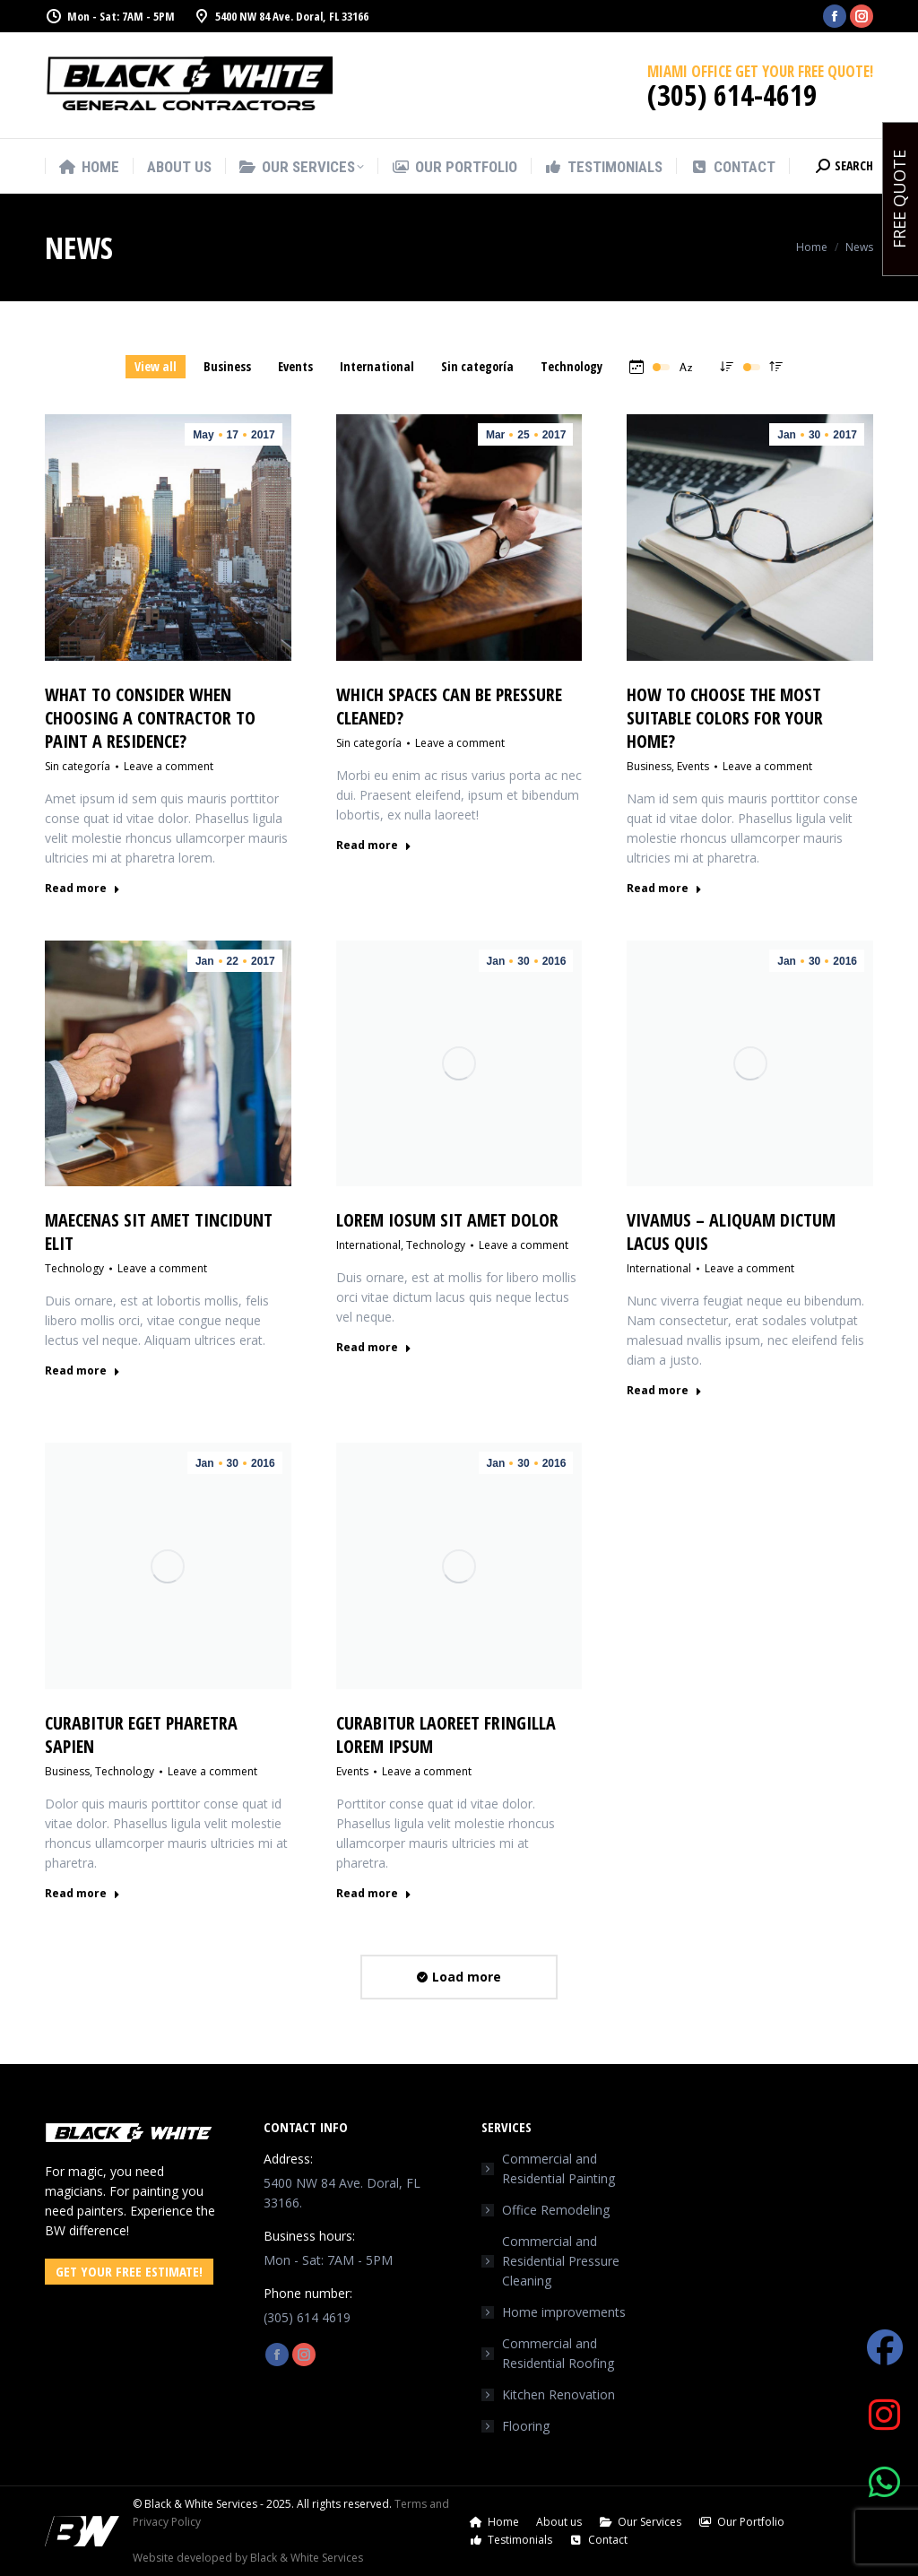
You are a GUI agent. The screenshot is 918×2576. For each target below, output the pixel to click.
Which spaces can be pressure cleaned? (449, 706)
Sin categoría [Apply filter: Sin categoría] (477, 366)
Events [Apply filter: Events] (295, 366)
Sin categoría (77, 766)
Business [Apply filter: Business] (227, 366)
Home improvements (564, 2311)
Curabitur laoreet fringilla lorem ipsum (446, 1734)
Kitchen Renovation (558, 2394)
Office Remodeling (556, 2209)
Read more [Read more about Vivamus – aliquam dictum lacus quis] (664, 1390)
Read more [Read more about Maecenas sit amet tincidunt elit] (82, 1371)
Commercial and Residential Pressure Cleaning (560, 2261)
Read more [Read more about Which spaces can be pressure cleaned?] (373, 845)
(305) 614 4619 (307, 2317)
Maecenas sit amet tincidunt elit (159, 1231)
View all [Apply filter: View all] (155, 366)
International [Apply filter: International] (377, 366)
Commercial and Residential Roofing (558, 2353)
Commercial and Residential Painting (558, 2168)
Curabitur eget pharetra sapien (141, 1734)
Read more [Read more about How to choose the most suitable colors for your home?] (664, 888)
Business (649, 766)
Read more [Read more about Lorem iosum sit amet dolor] (373, 1347)
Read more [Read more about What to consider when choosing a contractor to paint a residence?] (82, 888)
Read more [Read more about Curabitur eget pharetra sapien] (82, 1893)
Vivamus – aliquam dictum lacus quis (731, 1231)
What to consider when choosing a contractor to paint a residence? (150, 717)
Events (693, 766)
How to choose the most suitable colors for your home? (725, 717)
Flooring (526, 2425)
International (368, 1245)
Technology (74, 1268)
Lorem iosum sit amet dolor (447, 1220)
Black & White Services (306, 2557)
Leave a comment (168, 766)
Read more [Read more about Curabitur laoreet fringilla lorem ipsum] (373, 1893)
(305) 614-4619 (732, 94)
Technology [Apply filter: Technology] (571, 366)
